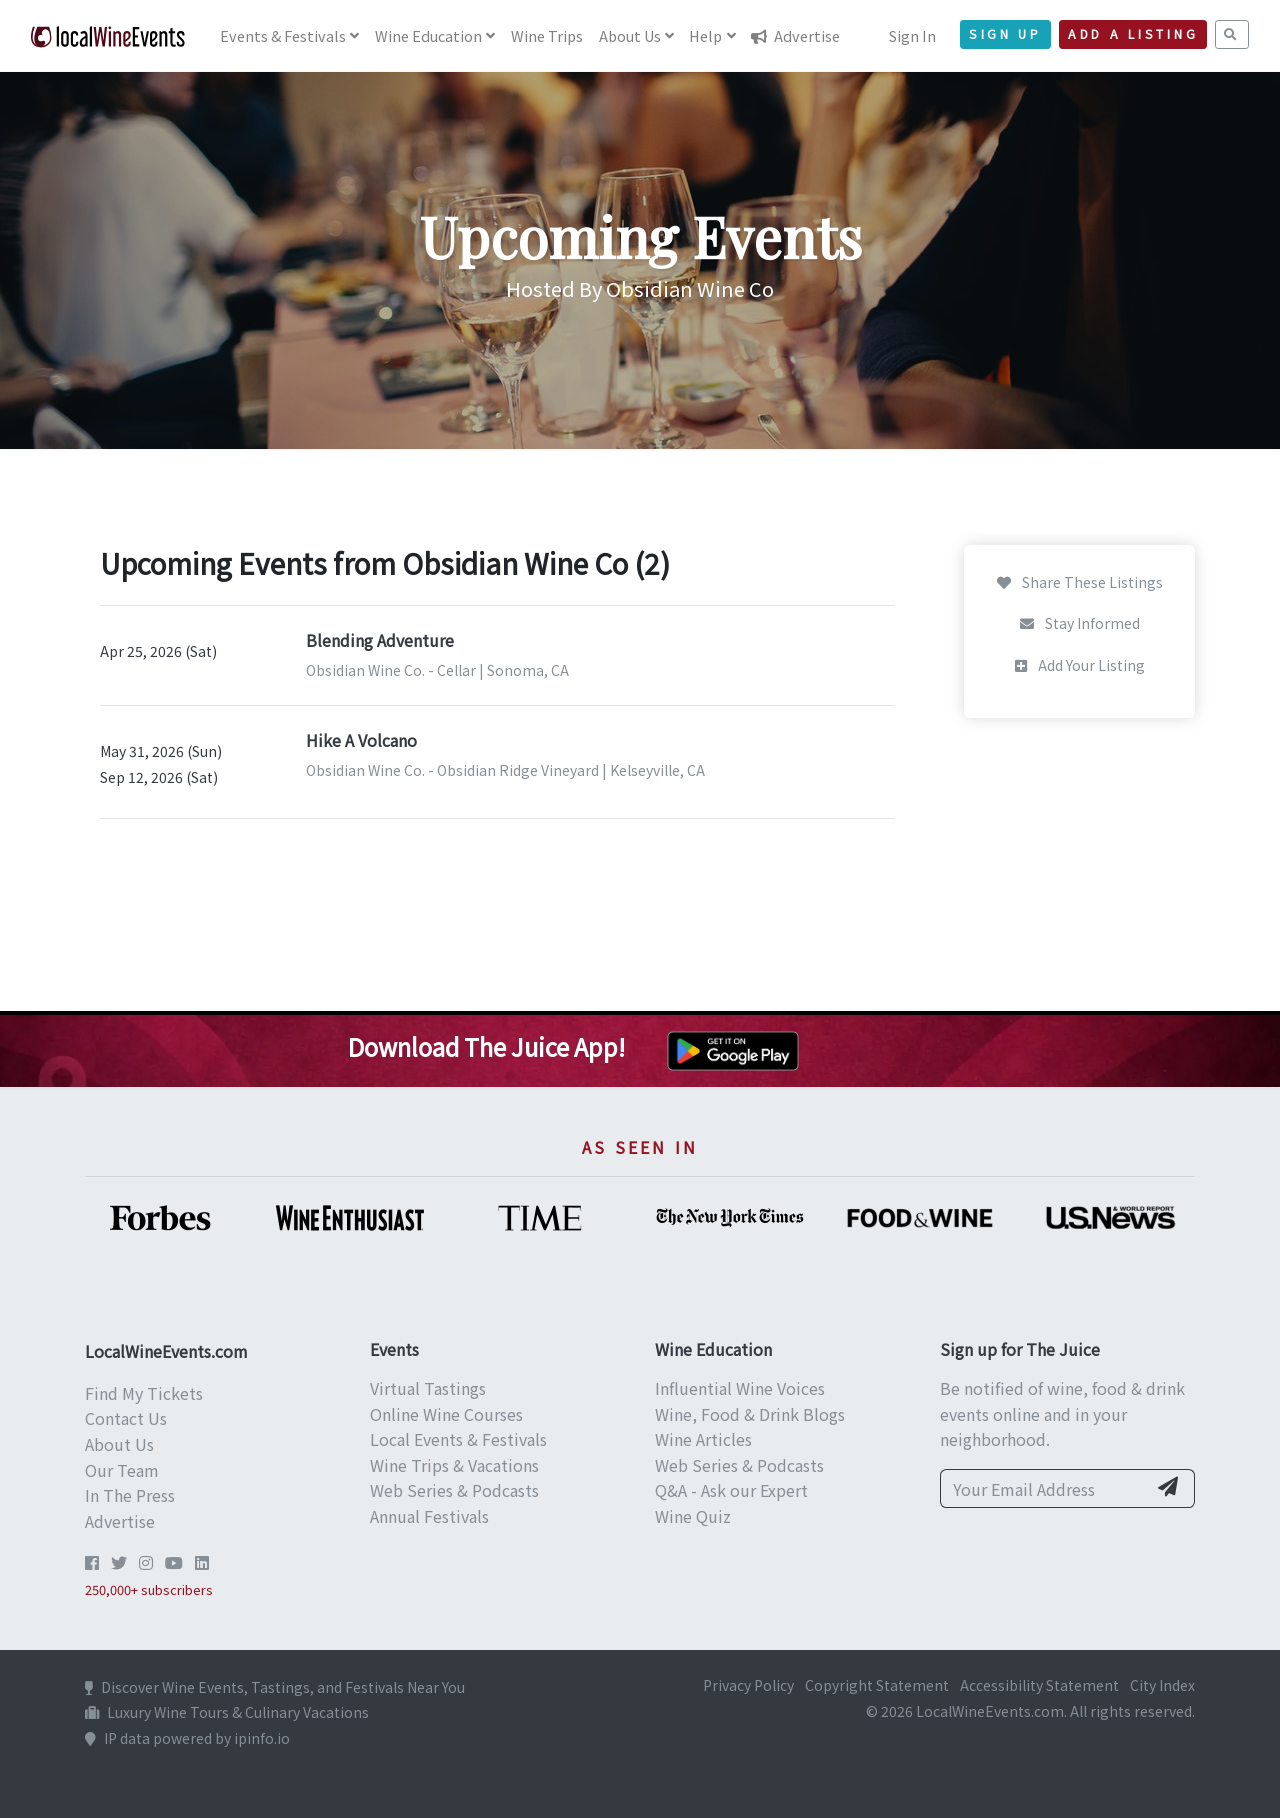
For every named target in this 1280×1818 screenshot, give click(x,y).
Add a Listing (1133, 34)
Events (283, 35)
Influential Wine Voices (740, 1388)
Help (705, 35)
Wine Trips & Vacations (454, 1465)
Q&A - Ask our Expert (731, 1490)
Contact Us (126, 1418)
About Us (119, 1444)
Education (428, 35)
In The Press (130, 1495)
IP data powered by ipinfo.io (187, 1738)
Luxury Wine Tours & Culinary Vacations (227, 1712)
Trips (547, 35)
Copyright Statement (877, 1685)
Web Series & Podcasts (454, 1490)
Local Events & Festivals (458, 1439)
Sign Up (1005, 34)
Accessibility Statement (1039, 1685)
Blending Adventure (380, 640)
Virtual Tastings (428, 1388)
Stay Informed (1080, 623)
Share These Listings (1080, 582)
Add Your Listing (1080, 665)
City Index (1162, 1685)
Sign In (912, 35)
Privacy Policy (748, 1685)
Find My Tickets (144, 1393)
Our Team (122, 1470)
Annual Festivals (429, 1516)
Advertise (795, 35)
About (630, 35)
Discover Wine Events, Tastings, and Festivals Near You (275, 1687)
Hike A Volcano (361, 740)
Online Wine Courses (446, 1414)
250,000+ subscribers (149, 1589)
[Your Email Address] (1043, 1489)
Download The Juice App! (486, 1046)
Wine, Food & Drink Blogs (750, 1414)
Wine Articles (703, 1439)
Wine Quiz (693, 1516)
